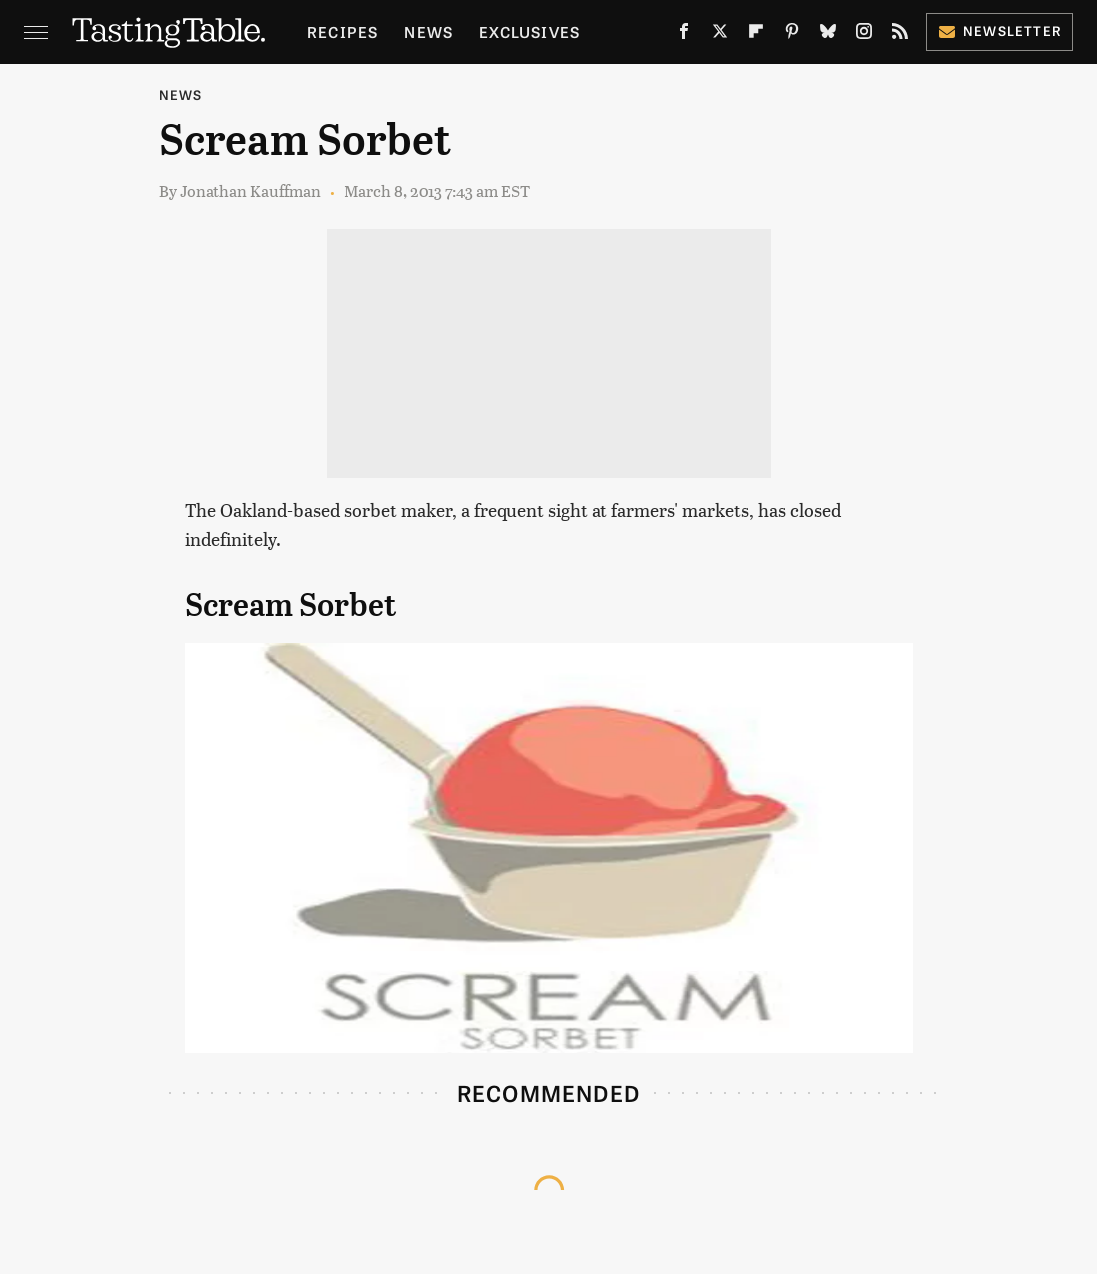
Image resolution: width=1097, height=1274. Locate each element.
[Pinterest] (792, 35)
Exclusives (529, 31)
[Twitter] (720, 35)
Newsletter (999, 30)
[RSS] (900, 35)
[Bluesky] (828, 35)
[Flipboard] (756, 35)
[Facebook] (684, 35)
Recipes (342, 31)
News (428, 31)
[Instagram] (864, 35)
